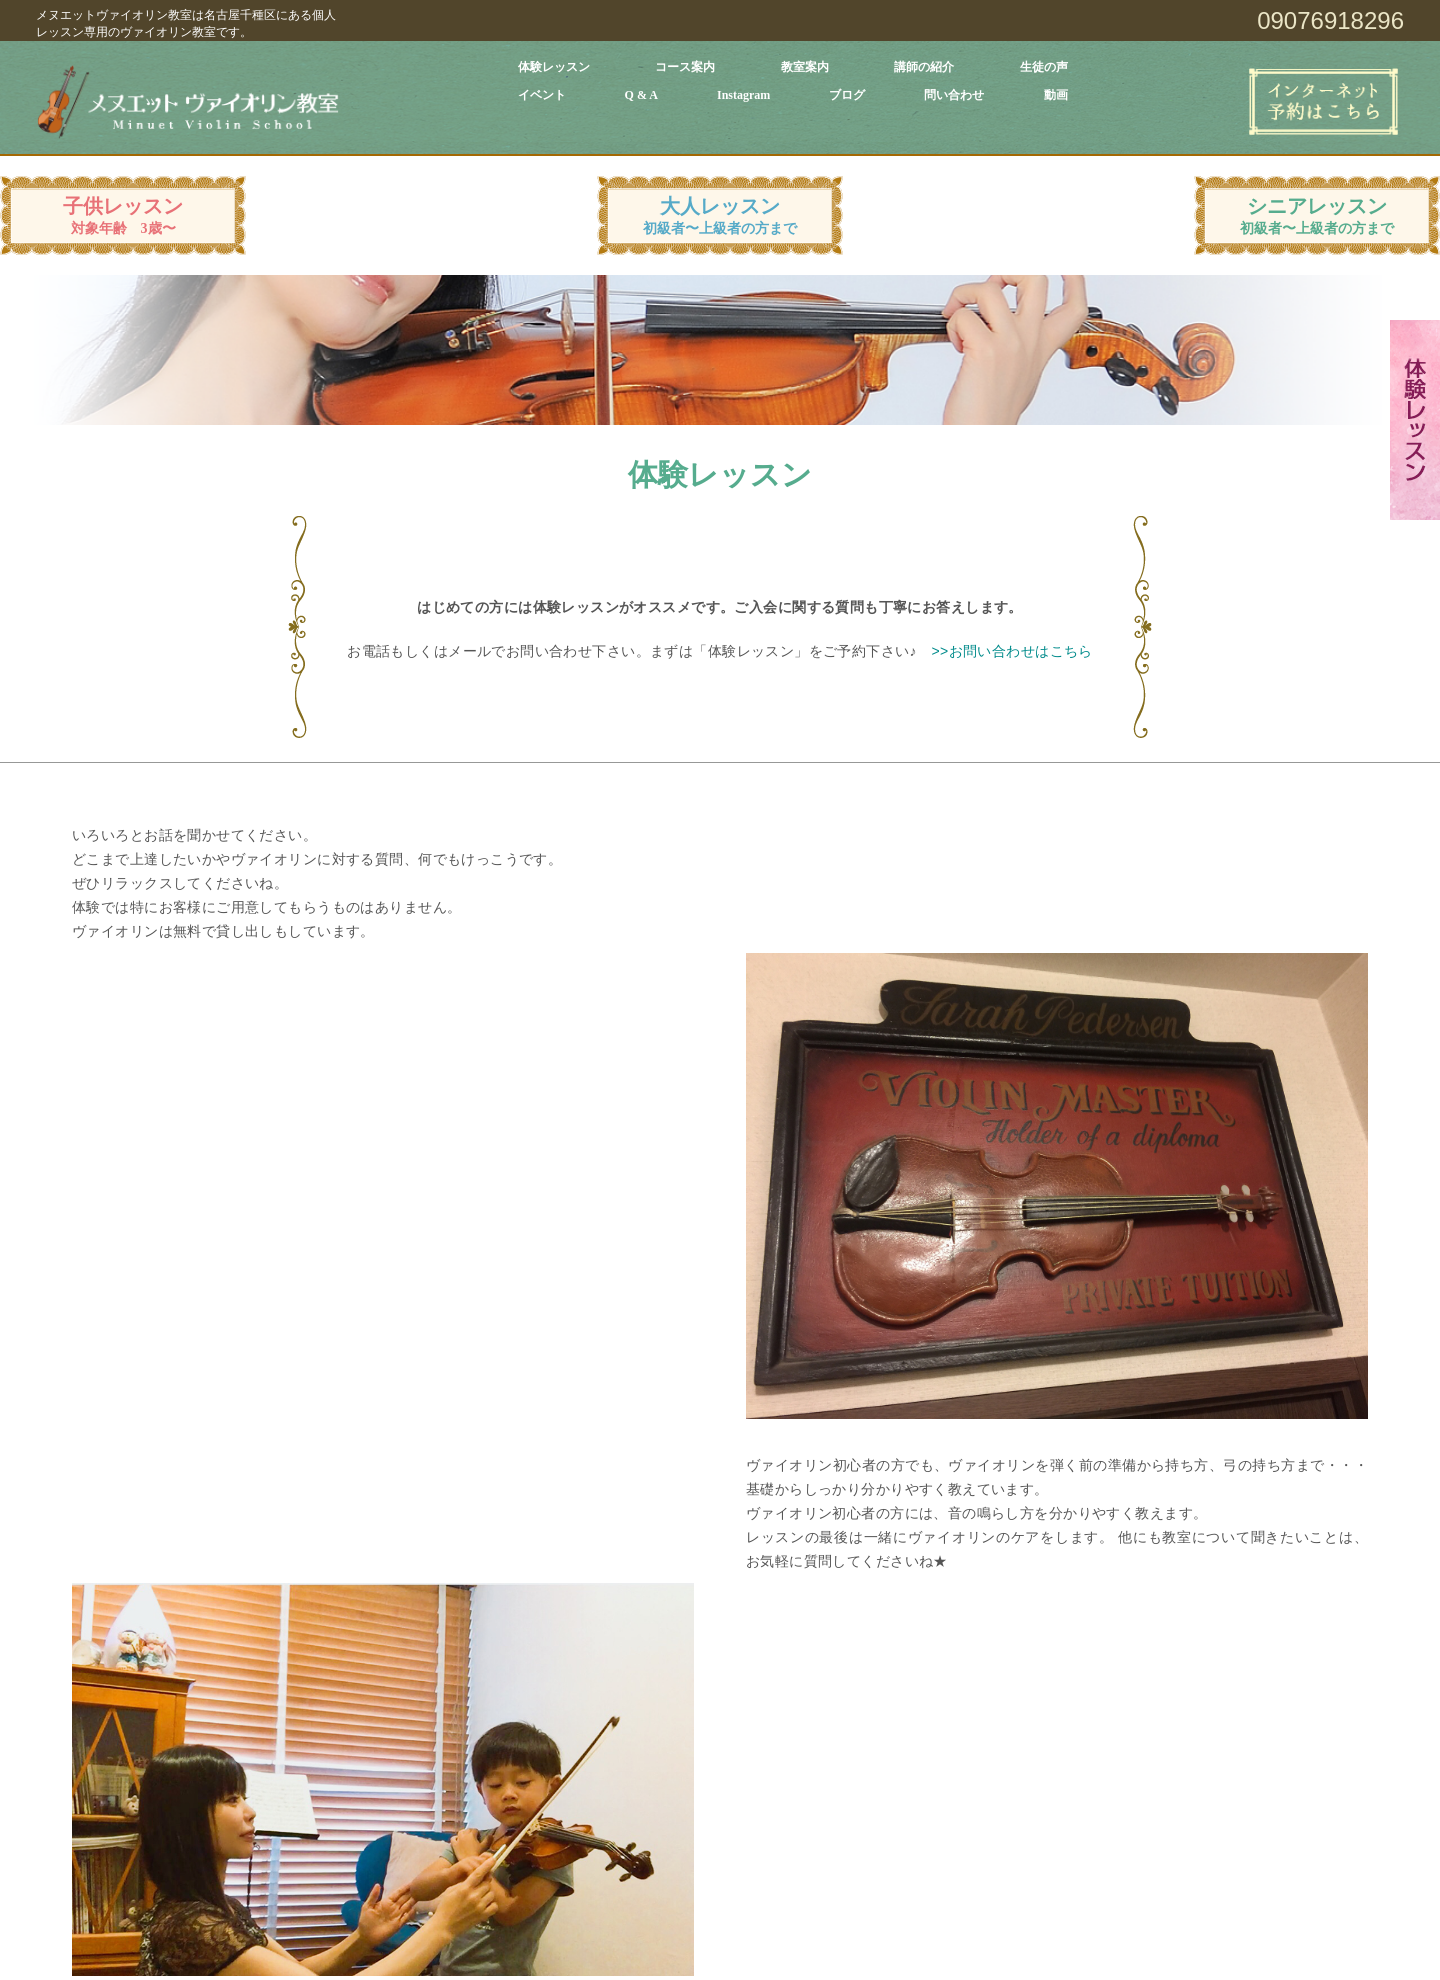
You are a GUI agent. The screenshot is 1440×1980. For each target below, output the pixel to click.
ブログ (847, 95)
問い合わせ (954, 95)
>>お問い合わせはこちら (1011, 651)
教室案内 (805, 67)
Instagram (743, 95)
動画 (1056, 95)
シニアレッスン (1317, 215)
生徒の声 (1044, 67)
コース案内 (685, 67)
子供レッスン (123, 215)
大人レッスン (720, 215)
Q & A (641, 95)
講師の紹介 (924, 67)
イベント (542, 95)
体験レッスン (554, 67)
